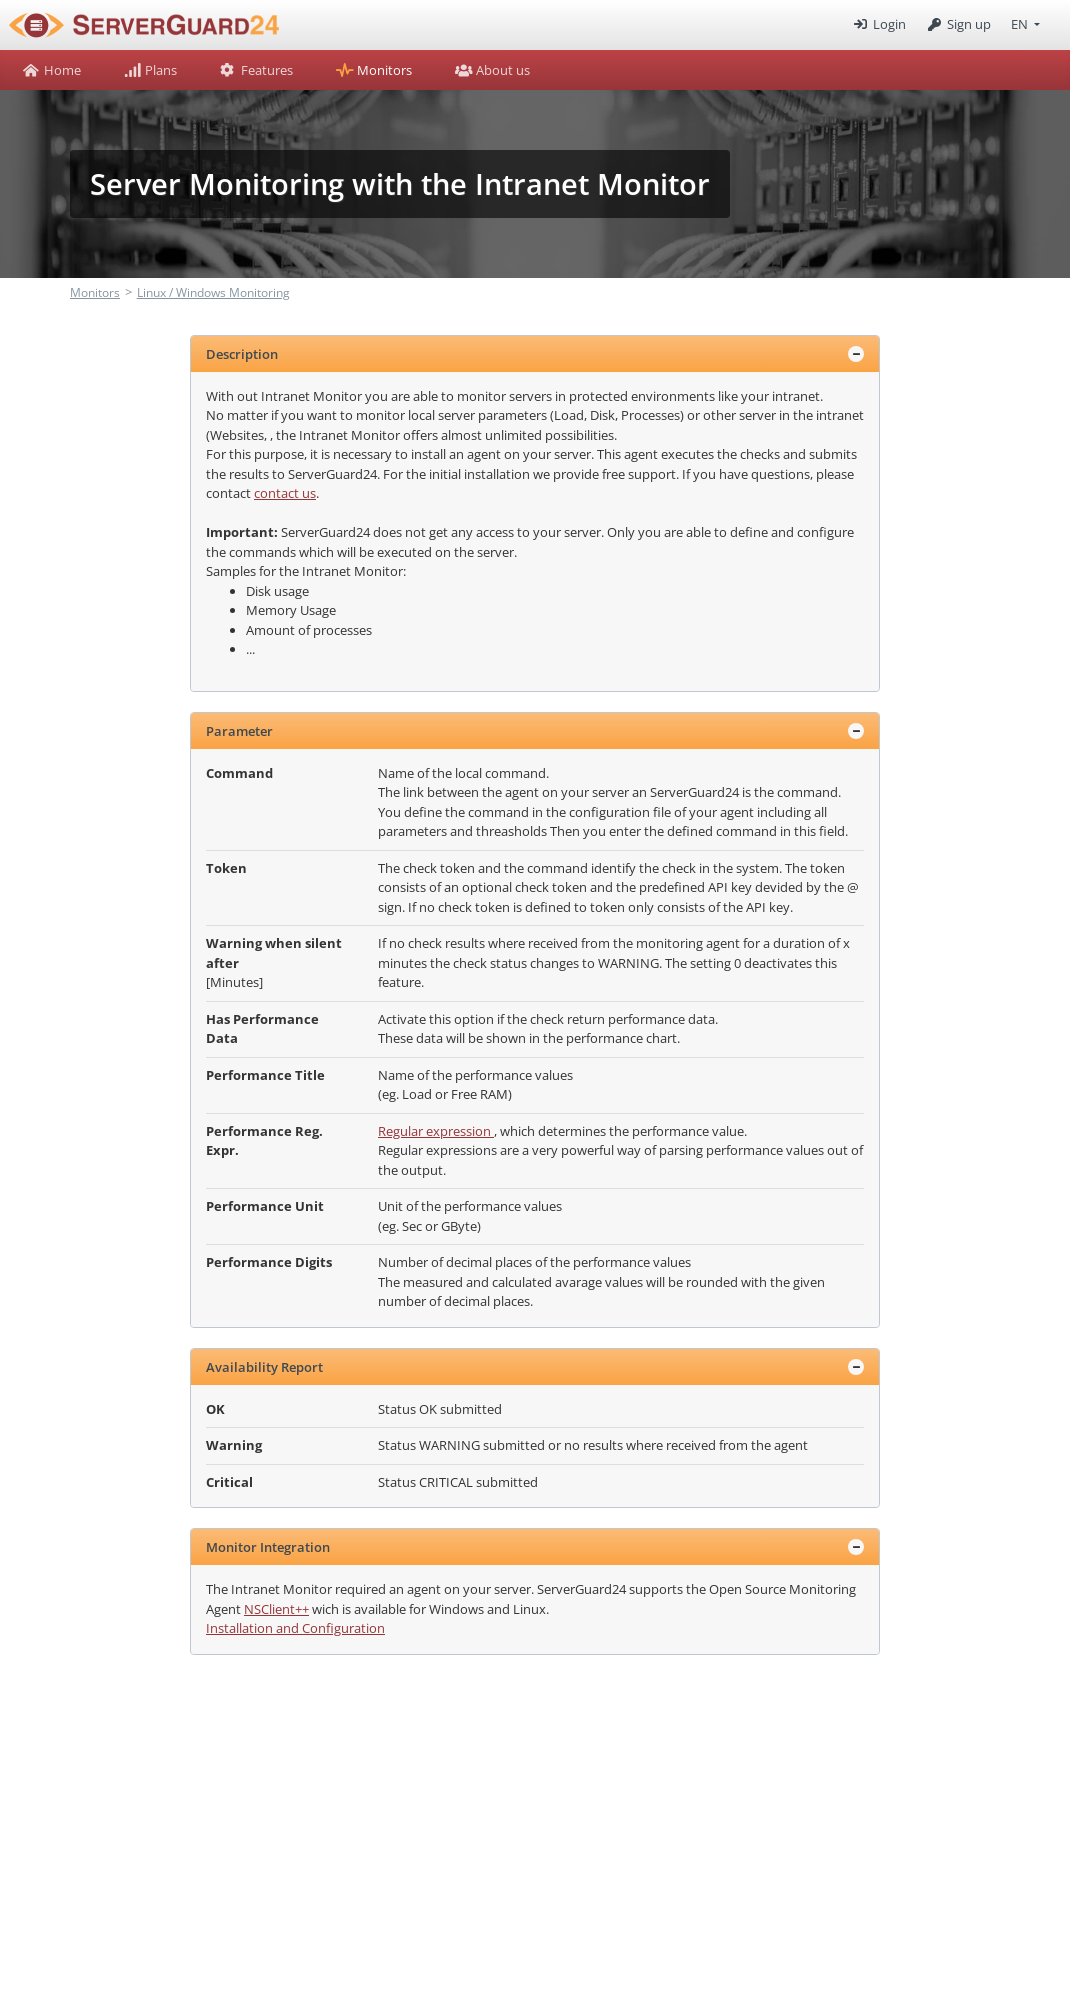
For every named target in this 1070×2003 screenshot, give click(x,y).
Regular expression (436, 1131)
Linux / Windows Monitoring (213, 292)
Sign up (958, 24)
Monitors (95, 292)
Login (878, 24)
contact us (285, 493)
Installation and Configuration (295, 1628)
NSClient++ (276, 1609)
